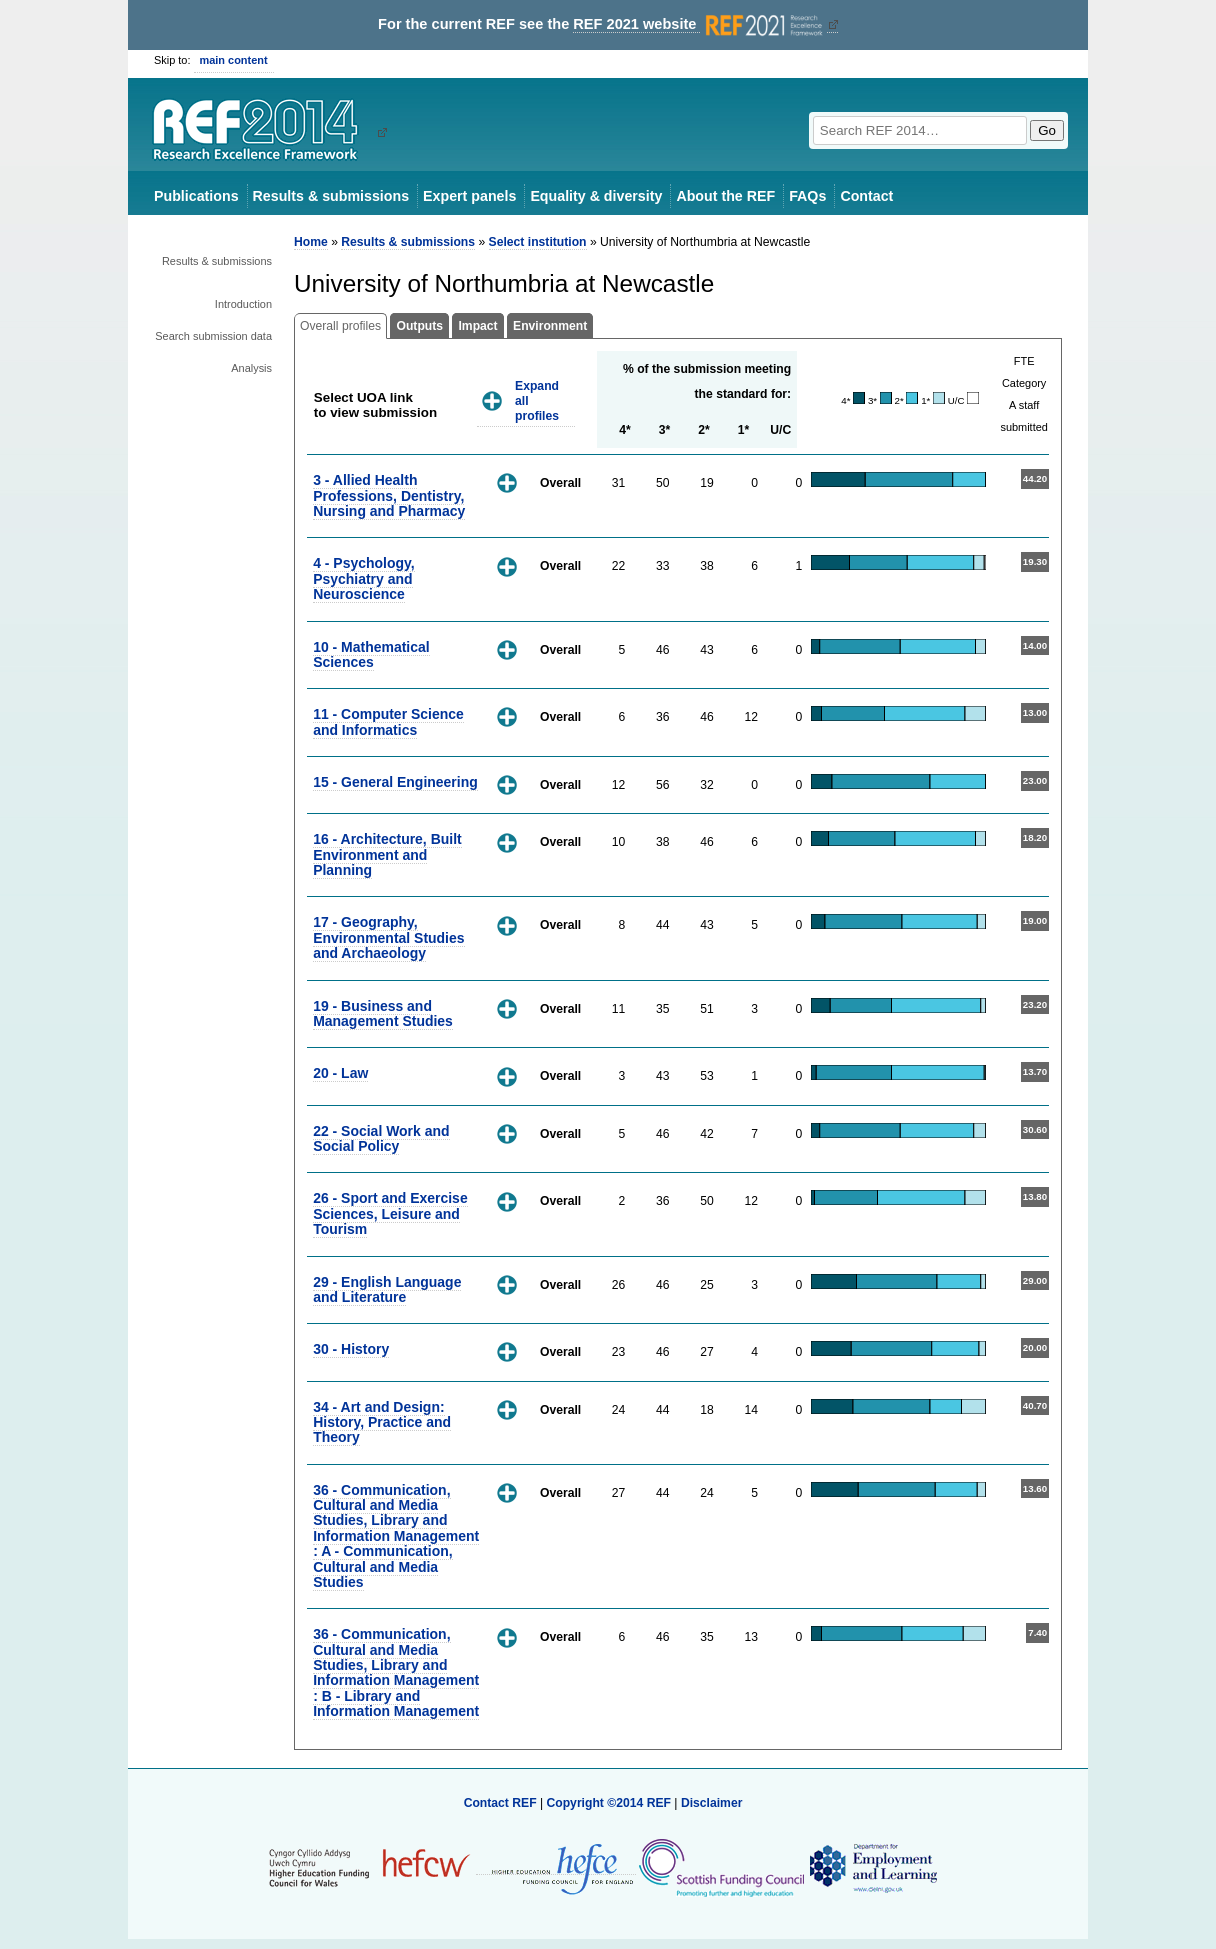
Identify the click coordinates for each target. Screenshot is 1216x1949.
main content (234, 60)
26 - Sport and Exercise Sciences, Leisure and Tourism (390, 1213)
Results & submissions (331, 196)
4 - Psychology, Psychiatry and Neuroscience (363, 578)
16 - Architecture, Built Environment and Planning (387, 854)
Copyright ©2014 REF (610, 1803)
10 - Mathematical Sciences (371, 654)
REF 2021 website (699, 24)
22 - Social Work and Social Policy (381, 1138)
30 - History (351, 1349)
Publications (196, 196)
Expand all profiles (537, 400)
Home (311, 242)
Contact (866, 196)
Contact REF (500, 1803)
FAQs (807, 196)
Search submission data (213, 336)
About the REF (725, 196)
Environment (550, 326)
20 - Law (340, 1073)
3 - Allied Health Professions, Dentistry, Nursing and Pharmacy (389, 495)
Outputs (419, 326)
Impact (477, 326)
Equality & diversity (596, 196)
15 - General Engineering (395, 782)
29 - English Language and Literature (387, 1289)
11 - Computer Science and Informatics (388, 721)
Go (1047, 130)
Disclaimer (712, 1803)
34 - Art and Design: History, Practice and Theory (382, 1422)
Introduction (243, 304)
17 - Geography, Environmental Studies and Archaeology (388, 937)
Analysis (251, 368)
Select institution (538, 242)
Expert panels (469, 196)
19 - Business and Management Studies (383, 1013)
